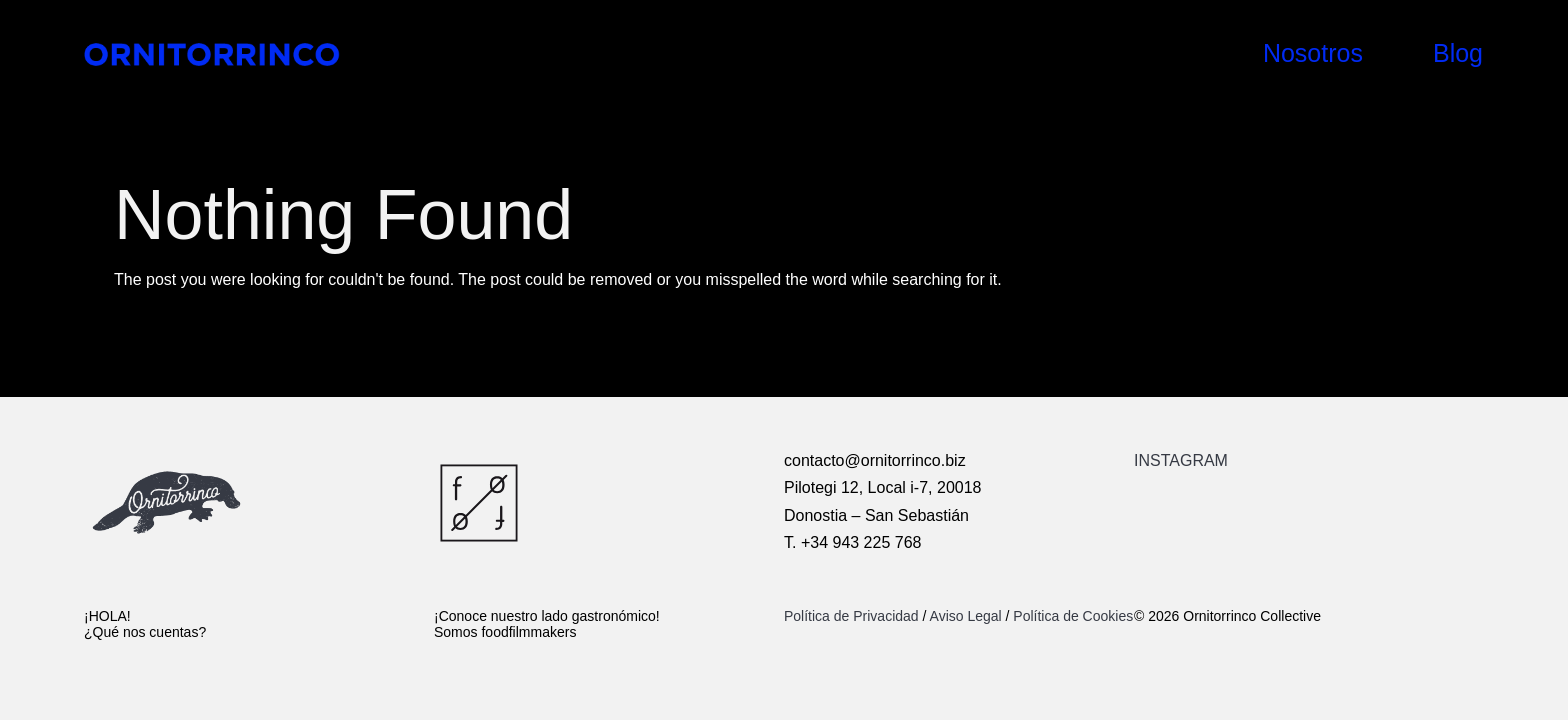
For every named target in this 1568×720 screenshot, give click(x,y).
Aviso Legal (966, 616)
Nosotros (1313, 53)
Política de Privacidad (853, 616)
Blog (1458, 53)
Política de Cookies (1073, 616)
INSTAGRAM (1181, 460)
